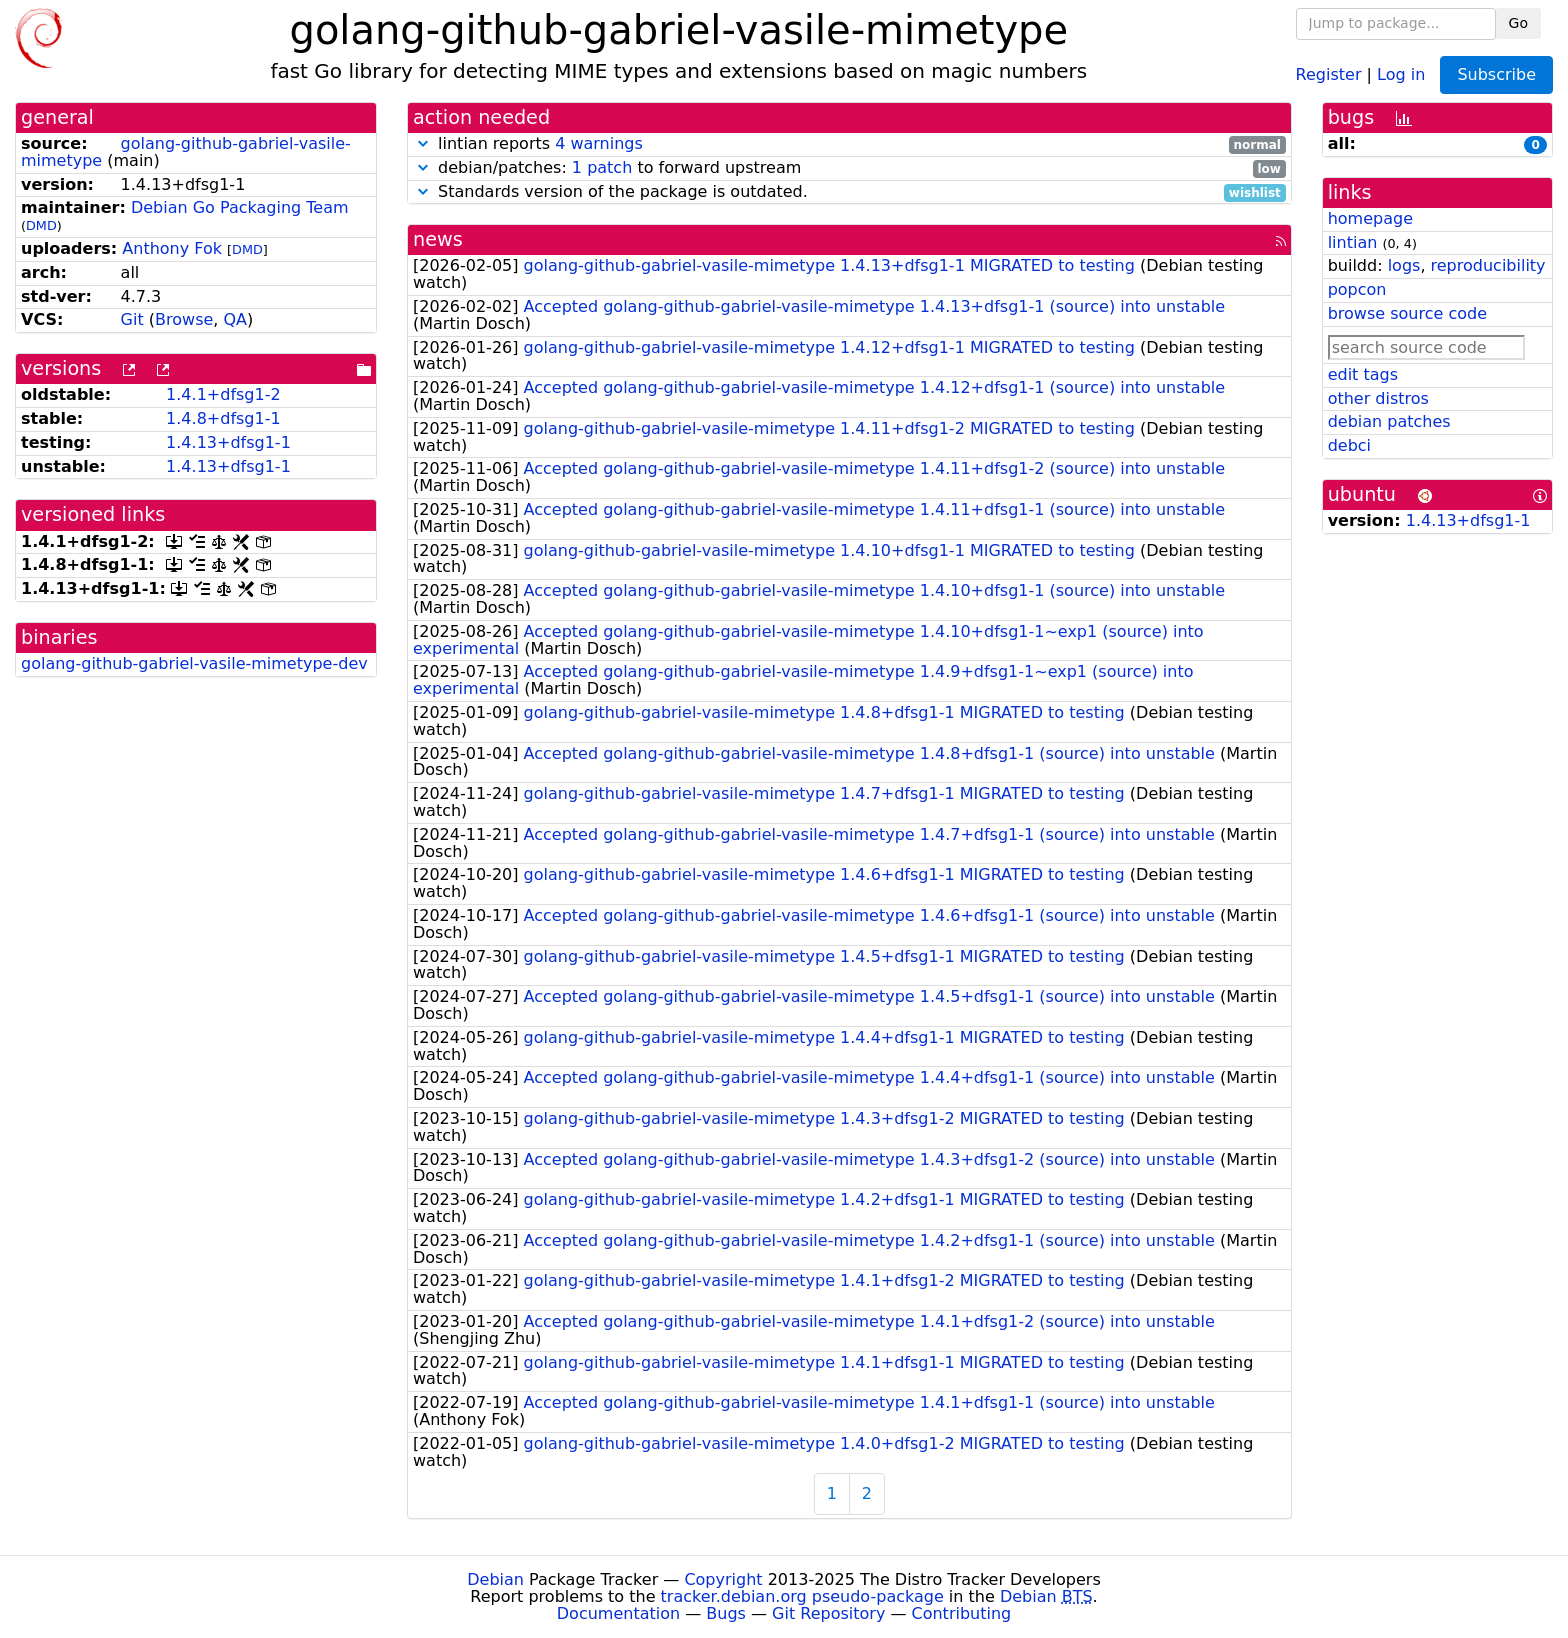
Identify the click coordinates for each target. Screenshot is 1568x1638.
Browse (184, 319)
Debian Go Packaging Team (240, 207)
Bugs (726, 1613)
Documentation (618, 1613)
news (438, 239)
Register (1329, 73)
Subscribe (1496, 74)
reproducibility (1488, 265)
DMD (41, 225)
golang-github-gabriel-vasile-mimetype (186, 152)
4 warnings (599, 143)
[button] (423, 143)
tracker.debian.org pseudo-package (802, 1596)
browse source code (1407, 313)
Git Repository (828, 1613)
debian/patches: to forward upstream (849, 168)
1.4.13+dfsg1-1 (228, 442)
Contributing (962, 1613)
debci (1349, 445)
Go (1518, 23)
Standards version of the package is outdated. (849, 192)
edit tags (1363, 374)
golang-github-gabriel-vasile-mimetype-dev (194, 663)
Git (132, 319)
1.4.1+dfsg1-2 (223, 394)
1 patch (602, 167)
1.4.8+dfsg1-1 (223, 418)
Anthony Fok (172, 248)
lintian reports (849, 144)
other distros (1378, 398)
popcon (1357, 289)
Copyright (723, 1579)
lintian (1353, 242)
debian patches (1389, 421)
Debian (495, 1579)
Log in (1401, 73)
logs (1404, 265)
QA (235, 319)
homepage (1370, 218)
